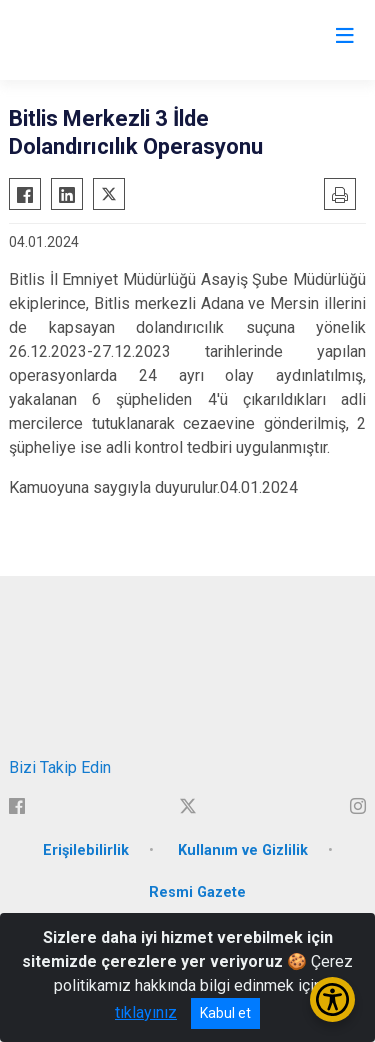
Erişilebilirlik (86, 850)
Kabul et (225, 1013)
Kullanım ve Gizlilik (243, 850)
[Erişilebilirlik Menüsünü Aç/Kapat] (332, 999)
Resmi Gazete (197, 892)
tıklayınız (146, 1012)
